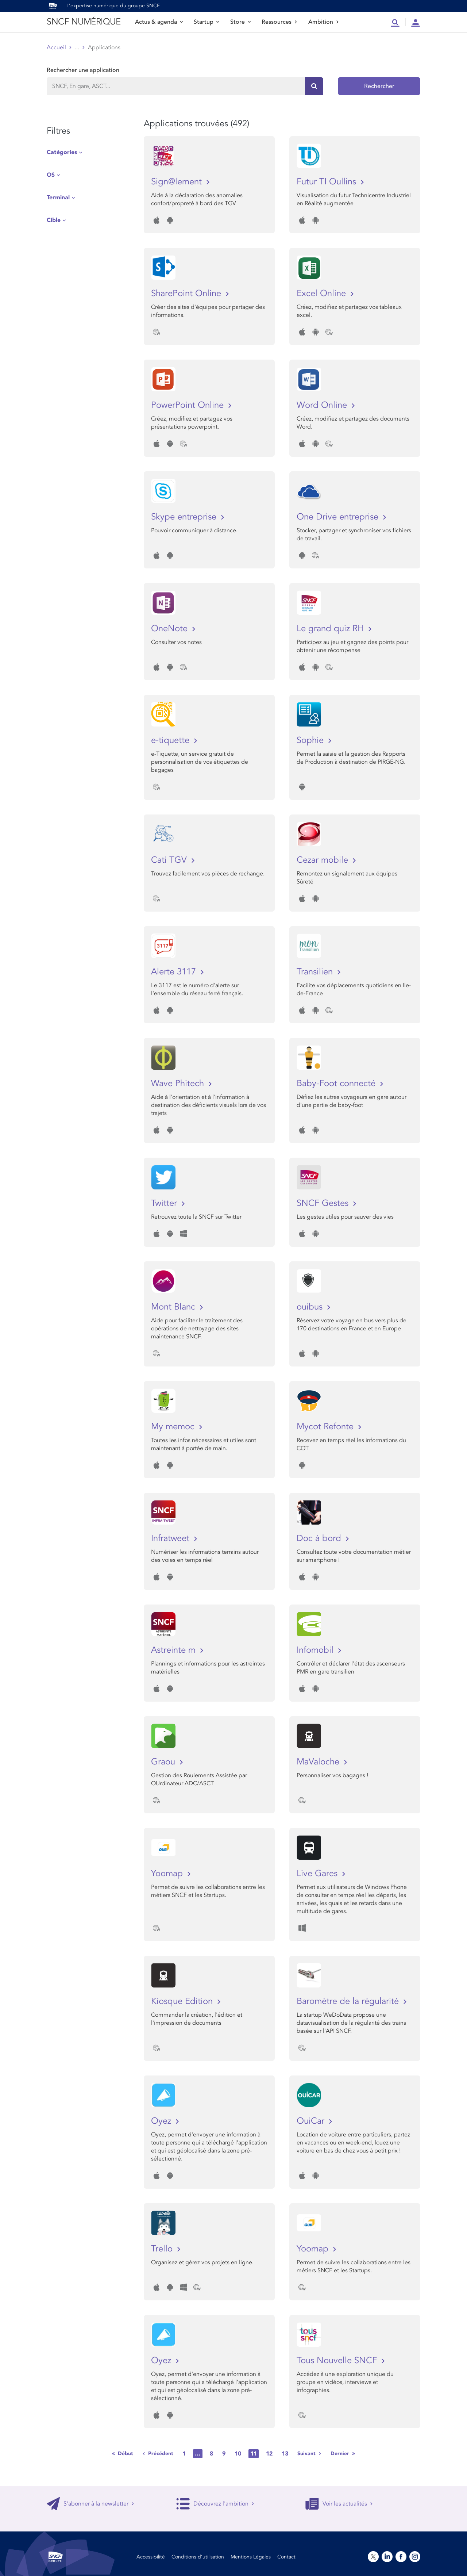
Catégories (62, 152)
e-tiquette (171, 740)
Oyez (162, 2121)
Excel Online (322, 293)
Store (240, 22)
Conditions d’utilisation (197, 2557)
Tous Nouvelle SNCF (338, 2360)
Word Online (323, 405)
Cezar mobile (324, 860)
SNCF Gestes (324, 1203)
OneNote (170, 628)
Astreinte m (174, 1650)
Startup (206, 22)
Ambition (323, 22)
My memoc (174, 1426)
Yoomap (168, 1873)
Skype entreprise (185, 516)
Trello (163, 2248)
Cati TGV (170, 860)
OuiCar (312, 2121)
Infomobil (316, 1650)
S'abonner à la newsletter (90, 2503)
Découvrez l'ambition (215, 2503)
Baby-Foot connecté (337, 1083)
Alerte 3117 (174, 971)
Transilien (316, 971)
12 (269, 2453)
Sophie (311, 740)
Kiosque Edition (183, 2001)
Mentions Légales (251, 2557)
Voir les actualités (339, 2503)
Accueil (56, 47)
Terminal (58, 197)
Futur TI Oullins (328, 181)
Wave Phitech (179, 1083)
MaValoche (319, 1761)
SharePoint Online (187, 293)
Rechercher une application (83, 70)
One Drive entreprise (339, 516)
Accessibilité (150, 2557)
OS (51, 175)
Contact (286, 2557)
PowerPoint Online (188, 405)
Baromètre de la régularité (349, 2001)
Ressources (279, 22)
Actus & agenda (159, 22)
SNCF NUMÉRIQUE (83, 21)
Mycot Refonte (326, 1426)
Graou (164, 1761)
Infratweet (171, 1538)
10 (238, 2453)
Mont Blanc (174, 1307)
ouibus (311, 1307)
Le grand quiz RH (331, 628)
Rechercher (379, 86)
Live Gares (318, 1873)
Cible (54, 220)
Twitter (165, 1203)
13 (285, 2453)
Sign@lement (177, 181)
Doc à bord (320, 1538)
